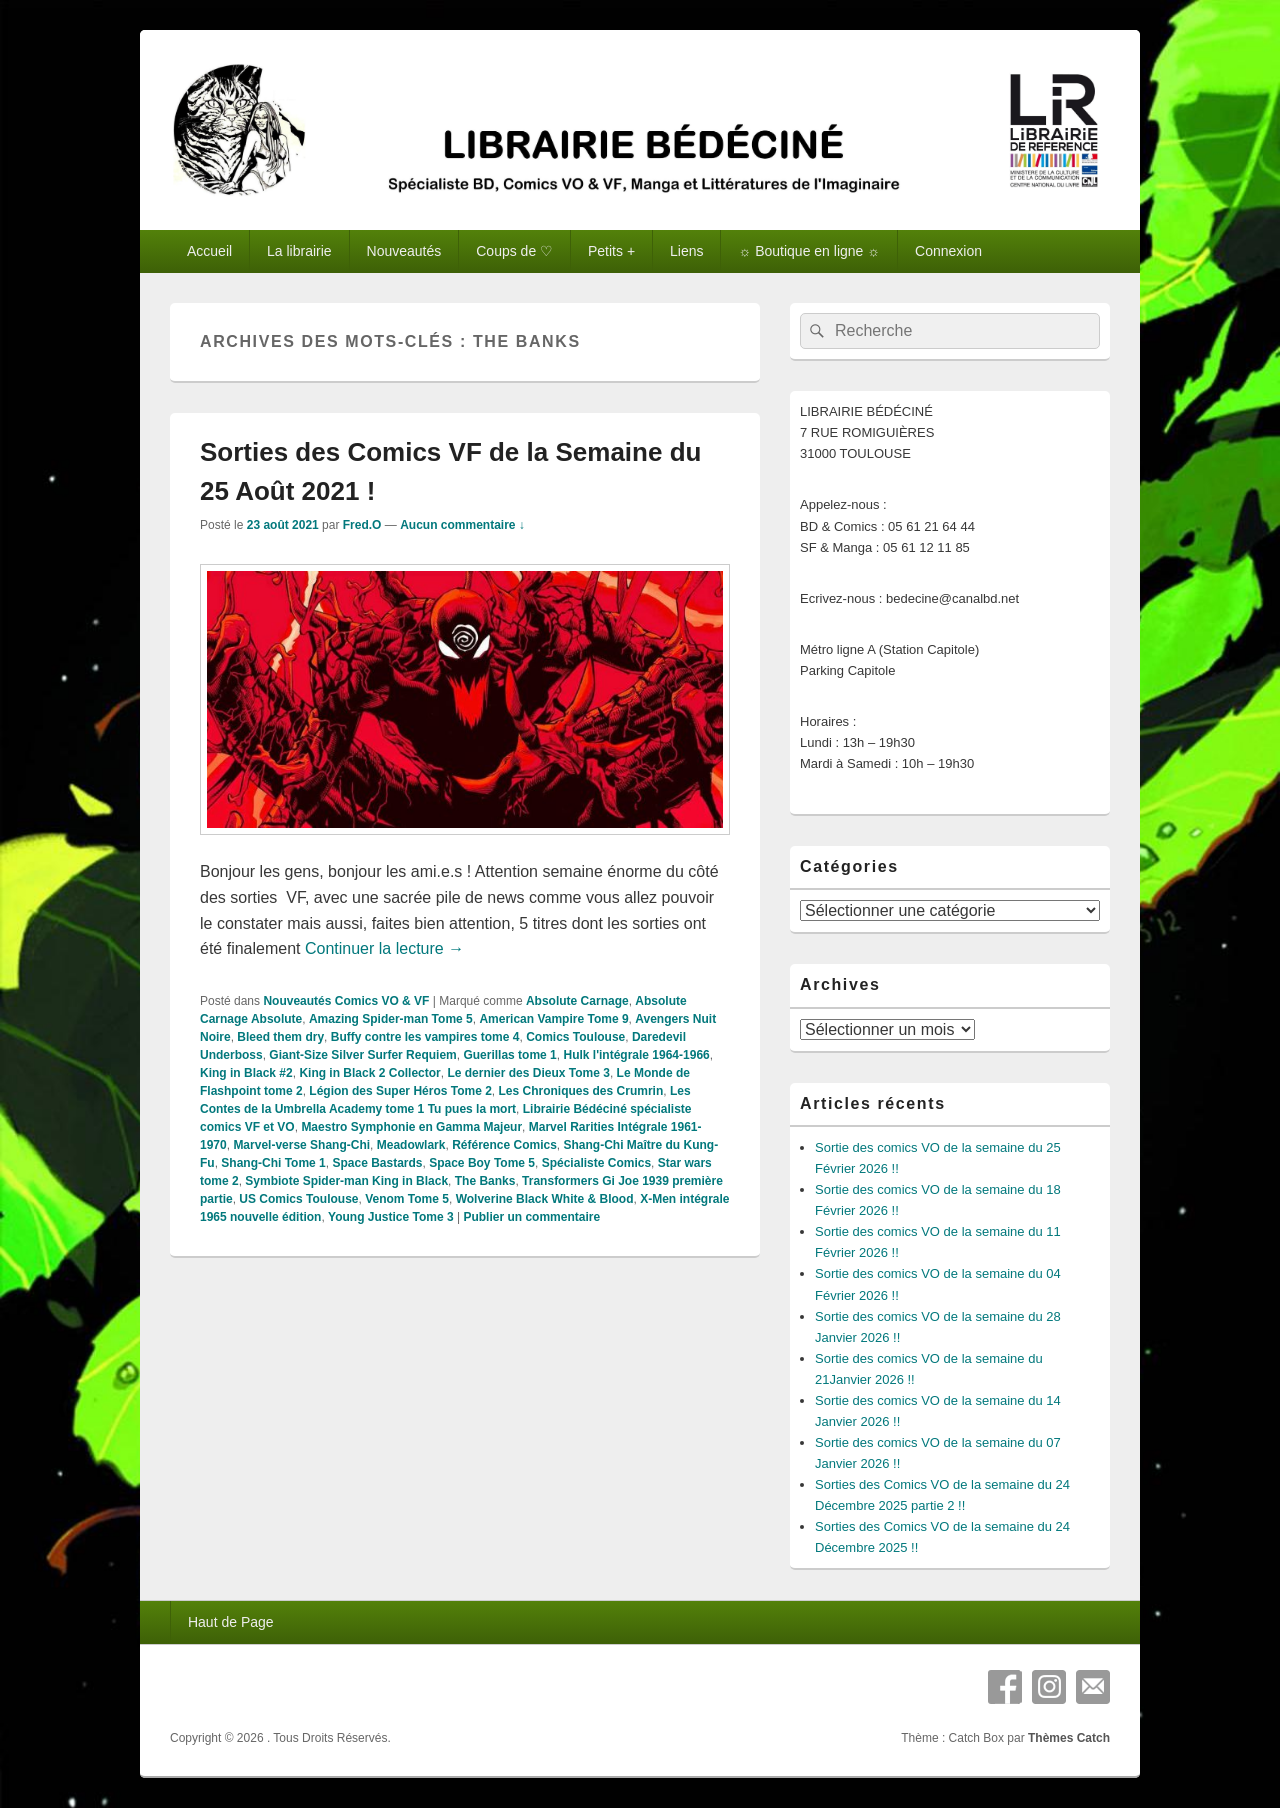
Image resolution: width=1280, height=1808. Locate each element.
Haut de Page (231, 1622)
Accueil (209, 251)
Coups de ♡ (514, 251)
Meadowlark (411, 1145)
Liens (686, 251)
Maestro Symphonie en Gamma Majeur (411, 1127)
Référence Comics (504, 1145)
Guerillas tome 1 (509, 1055)
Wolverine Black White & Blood (545, 1199)
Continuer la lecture (384, 948)
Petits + (611, 251)
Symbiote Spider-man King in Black (346, 1181)
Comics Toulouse (575, 1037)
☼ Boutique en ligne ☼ (809, 251)
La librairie (299, 251)
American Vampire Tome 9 (553, 1019)
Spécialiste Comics (596, 1163)
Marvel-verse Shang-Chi (301, 1145)
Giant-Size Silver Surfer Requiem (362, 1055)
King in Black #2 (246, 1073)
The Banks (485, 1181)
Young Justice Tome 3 (391, 1217)
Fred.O (362, 525)
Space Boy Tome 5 (482, 1163)
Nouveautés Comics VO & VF (346, 1001)
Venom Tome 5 (407, 1199)
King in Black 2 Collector (369, 1073)
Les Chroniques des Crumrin (581, 1091)
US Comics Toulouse (298, 1199)
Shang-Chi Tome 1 (273, 1163)
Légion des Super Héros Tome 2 (400, 1091)
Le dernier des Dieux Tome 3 (528, 1073)
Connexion (948, 251)
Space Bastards (377, 1163)
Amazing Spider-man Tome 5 (391, 1019)
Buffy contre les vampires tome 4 (425, 1037)
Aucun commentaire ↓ (462, 525)
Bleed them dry (280, 1037)
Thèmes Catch (1069, 1738)
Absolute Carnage (577, 1001)
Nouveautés (404, 251)
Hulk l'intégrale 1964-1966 (636, 1055)
